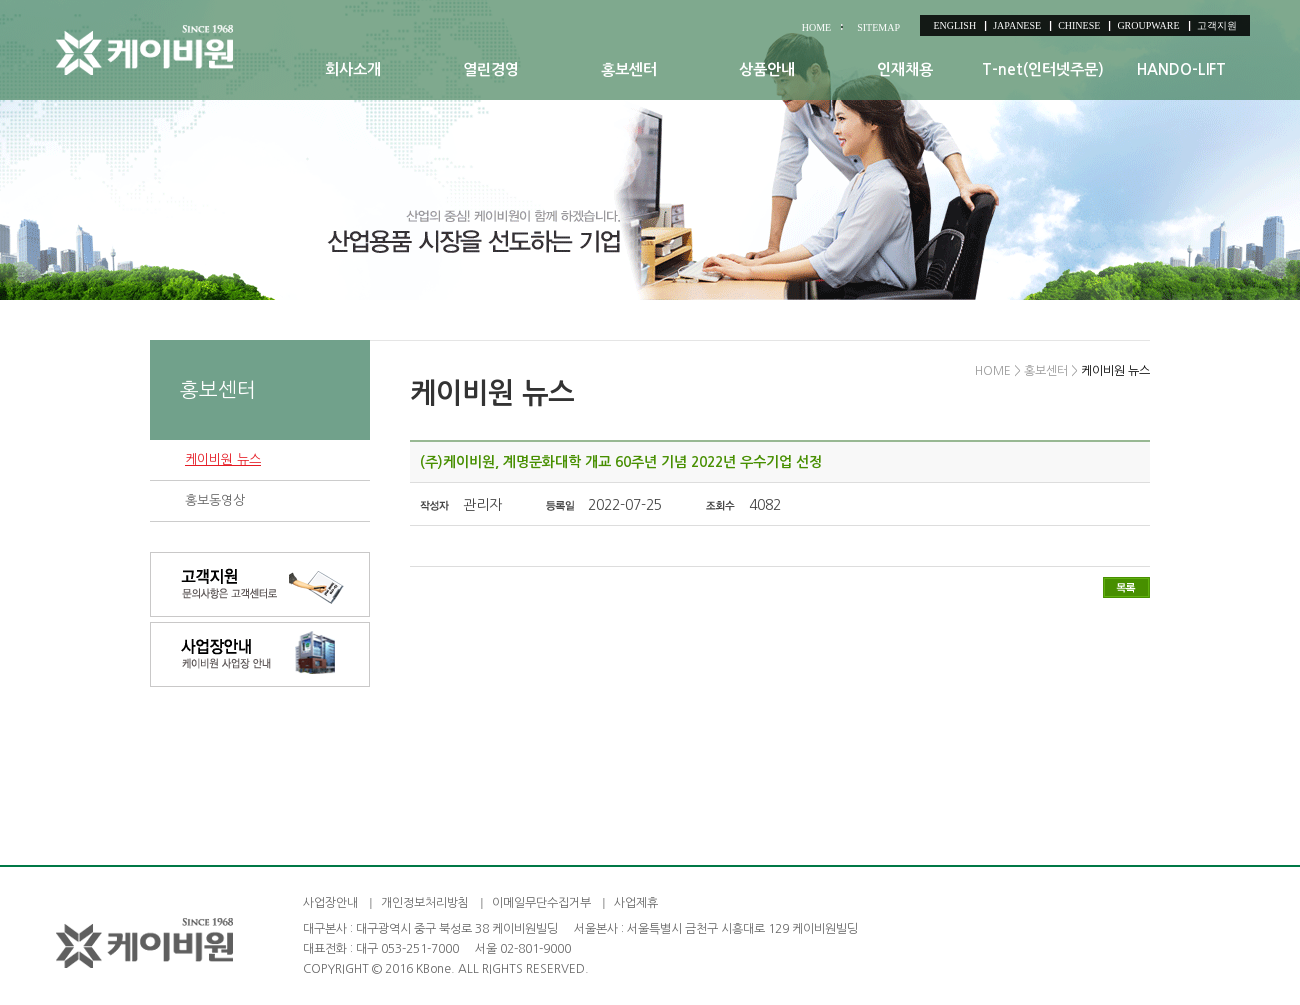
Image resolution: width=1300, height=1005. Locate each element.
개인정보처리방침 (425, 903)
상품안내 (767, 69)
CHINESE (1079, 25)
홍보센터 (629, 69)
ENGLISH (954, 25)
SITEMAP (878, 27)
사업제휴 (636, 903)
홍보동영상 (215, 500)
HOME (816, 27)
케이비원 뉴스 (223, 459)
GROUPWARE (1148, 25)
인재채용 (905, 69)
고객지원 (1217, 25)
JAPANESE (1017, 25)
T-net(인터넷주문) (1043, 69)
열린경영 (491, 69)
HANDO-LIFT (1181, 69)
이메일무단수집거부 (541, 903)
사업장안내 (330, 903)
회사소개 (353, 69)
